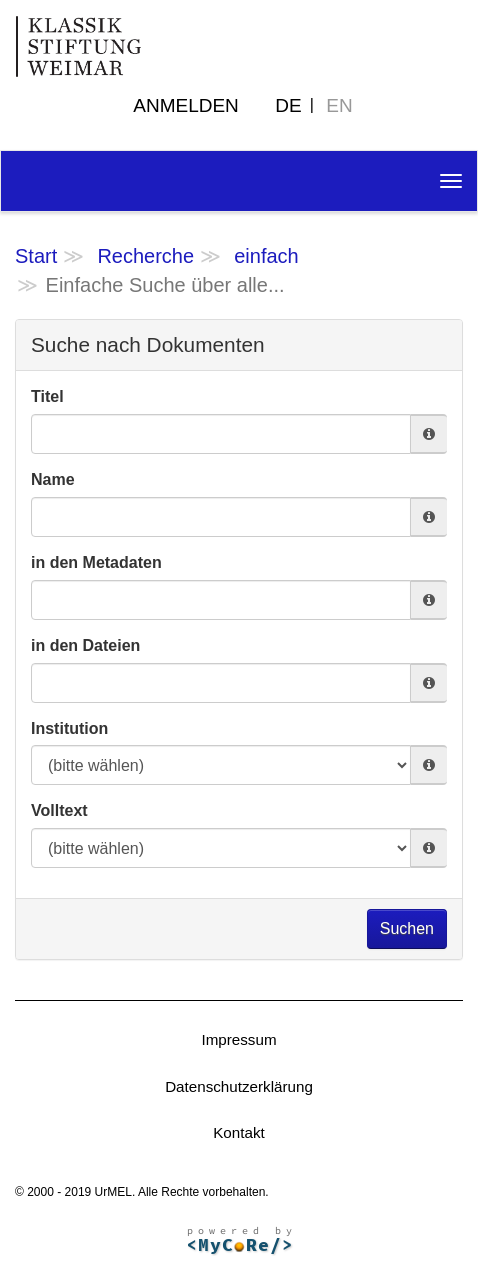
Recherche (145, 256)
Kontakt (239, 1132)
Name (53, 479)
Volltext (59, 810)
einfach (266, 256)
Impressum (238, 1039)
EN (339, 105)
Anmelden (186, 105)
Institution (69, 728)
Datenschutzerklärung (239, 1086)
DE (288, 105)
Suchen (407, 928)
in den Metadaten (96, 562)
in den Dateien (85, 645)
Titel (47, 396)
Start (36, 256)
